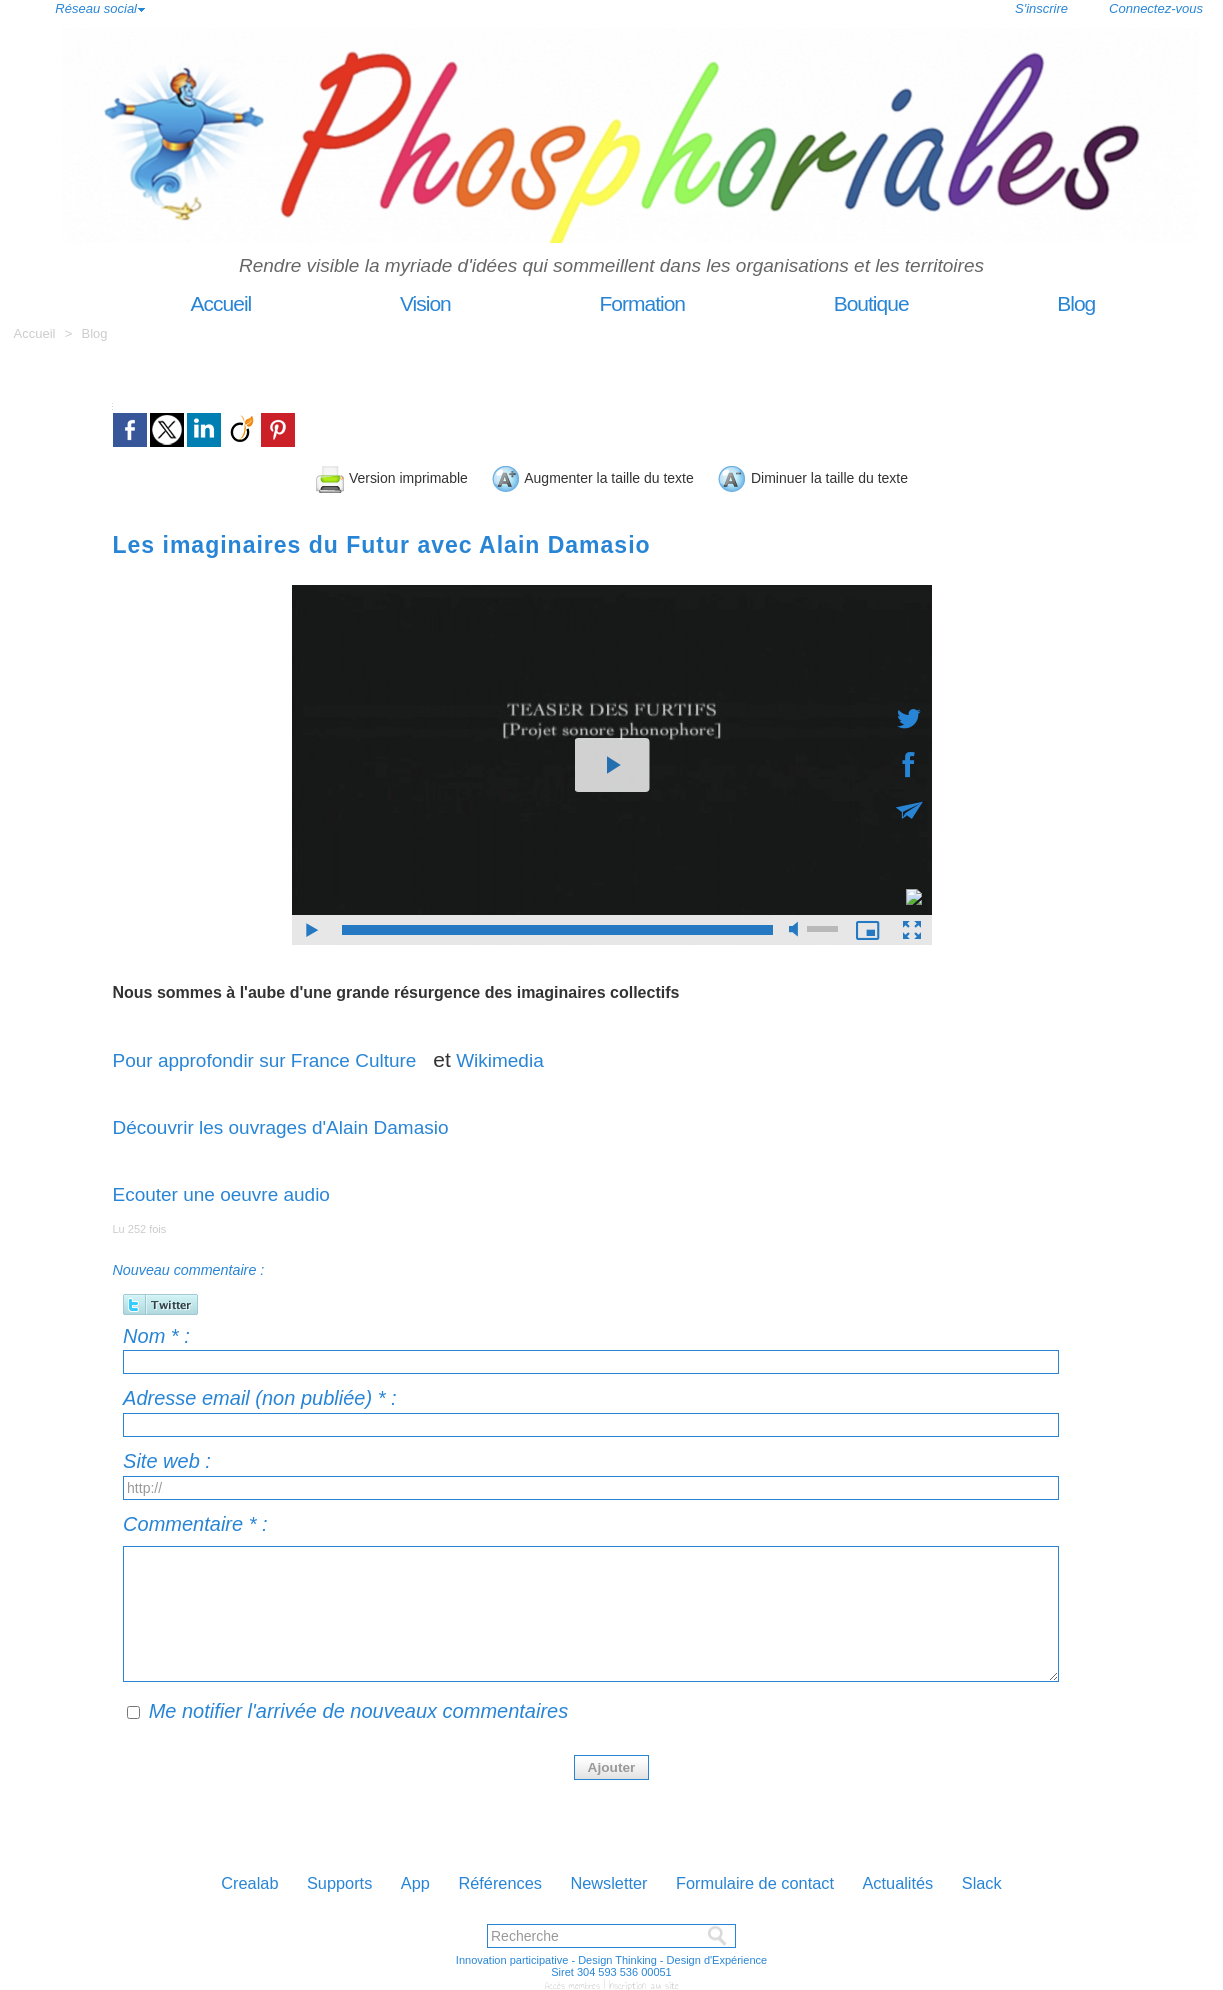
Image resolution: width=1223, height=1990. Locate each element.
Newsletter (613, 1879)
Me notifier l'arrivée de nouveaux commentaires (359, 1708)
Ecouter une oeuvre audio (233, 1190)
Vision (386, 303)
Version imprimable (308, 475)
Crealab (203, 1879)
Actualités (938, 1879)
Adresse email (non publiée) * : (259, 1395)
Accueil (182, 303)
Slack (1032, 1879)
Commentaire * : (195, 1521)
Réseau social (96, 8)
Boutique (832, 303)
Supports (305, 1879)
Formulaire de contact (777, 1879)
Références (489, 1879)
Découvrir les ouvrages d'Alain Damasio (299, 1123)
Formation (603, 303)
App (392, 1879)
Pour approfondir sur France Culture (284, 1056)
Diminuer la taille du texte (887, 475)
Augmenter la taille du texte (582, 475)
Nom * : (156, 1333)
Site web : (167, 1458)
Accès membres (575, 1982)
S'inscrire (1041, 8)
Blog (1034, 303)
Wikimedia (535, 1056)
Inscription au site (641, 1982)
